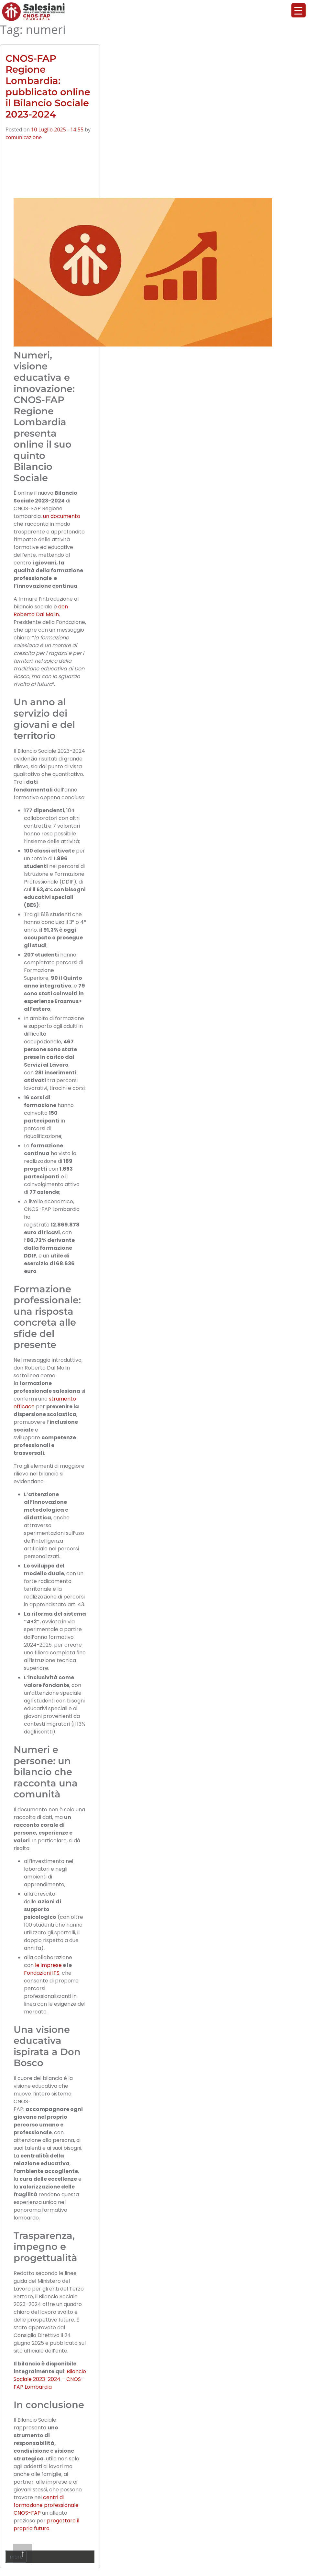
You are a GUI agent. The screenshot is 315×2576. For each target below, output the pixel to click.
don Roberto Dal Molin (41, 610)
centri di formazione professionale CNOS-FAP (46, 2505)
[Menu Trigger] (298, 10)
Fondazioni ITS (42, 1973)
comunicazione (23, 137)
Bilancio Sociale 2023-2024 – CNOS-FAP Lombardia (50, 2379)
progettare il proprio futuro (46, 2524)
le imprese (48, 1965)
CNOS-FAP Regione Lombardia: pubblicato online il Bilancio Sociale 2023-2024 (47, 86)
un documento (61, 516)
